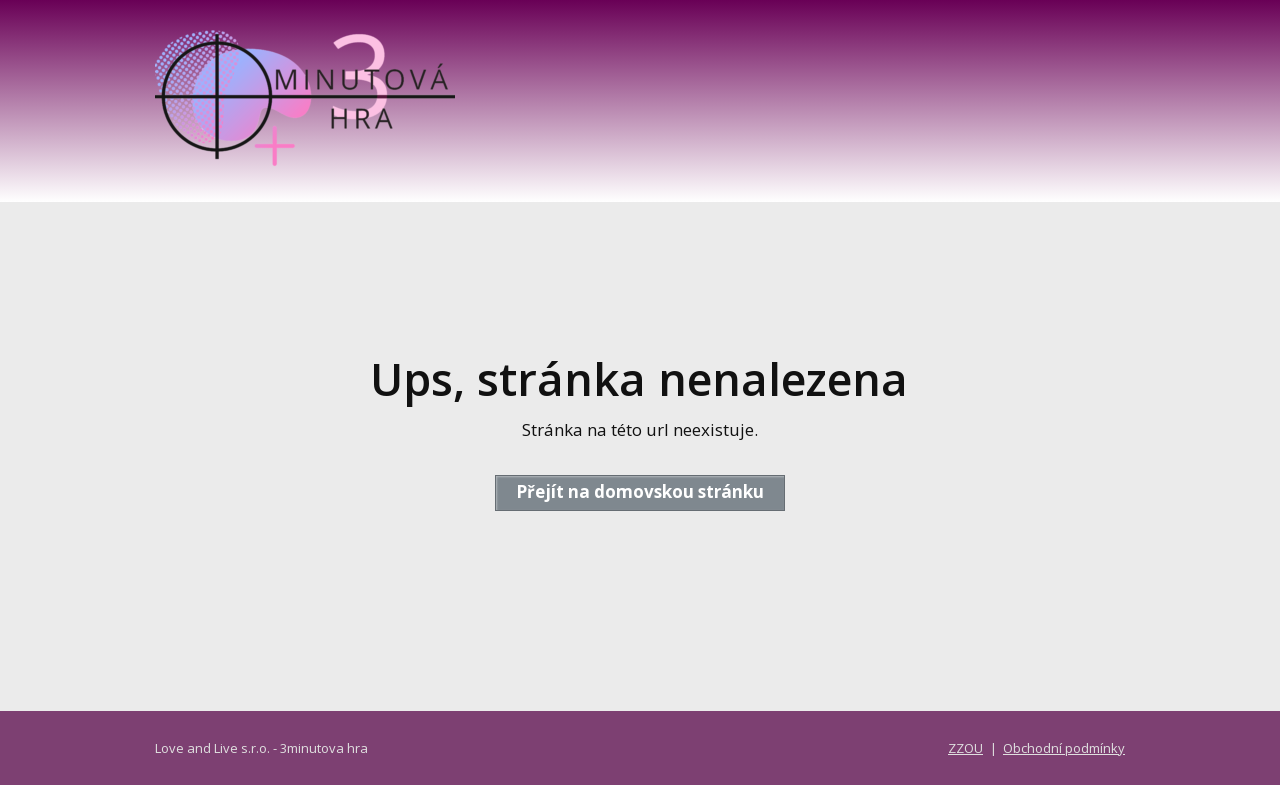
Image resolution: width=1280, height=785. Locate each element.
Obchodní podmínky (1064, 748)
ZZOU (965, 748)
